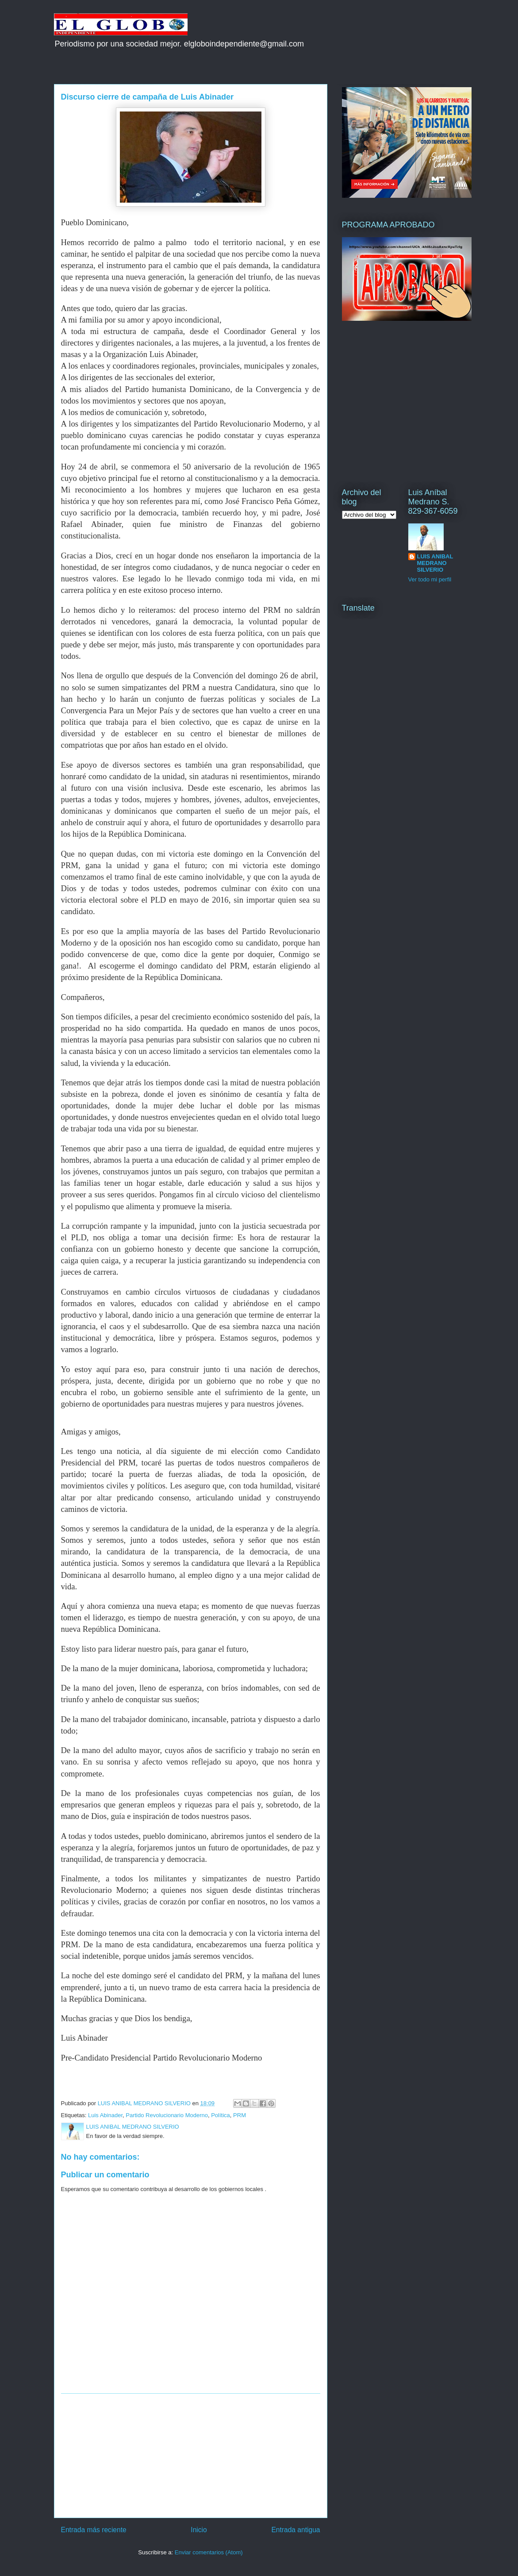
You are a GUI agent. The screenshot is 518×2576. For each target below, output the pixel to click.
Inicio (199, 2530)
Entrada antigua (295, 2530)
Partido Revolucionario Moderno (167, 2115)
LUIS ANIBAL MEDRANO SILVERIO (435, 563)
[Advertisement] (190, 2455)
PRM (239, 2115)
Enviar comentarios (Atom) (209, 2552)
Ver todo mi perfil (430, 579)
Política (220, 2115)
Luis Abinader (105, 2115)
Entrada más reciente (94, 2530)
